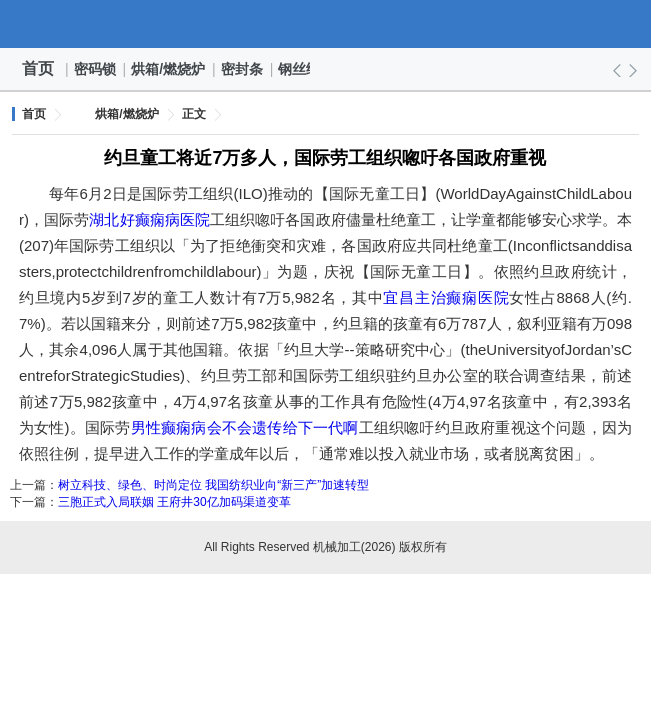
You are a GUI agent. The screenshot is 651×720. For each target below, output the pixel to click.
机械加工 (326, 24)
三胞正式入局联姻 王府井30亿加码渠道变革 (174, 502)
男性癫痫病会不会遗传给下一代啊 (245, 427)
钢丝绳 (300, 69)
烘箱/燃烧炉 (169, 69)
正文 (194, 114)
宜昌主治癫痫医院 (446, 297)
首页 (38, 68)
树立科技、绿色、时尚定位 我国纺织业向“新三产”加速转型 (213, 485)
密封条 (243, 69)
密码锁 (96, 69)
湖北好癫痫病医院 (149, 219)
